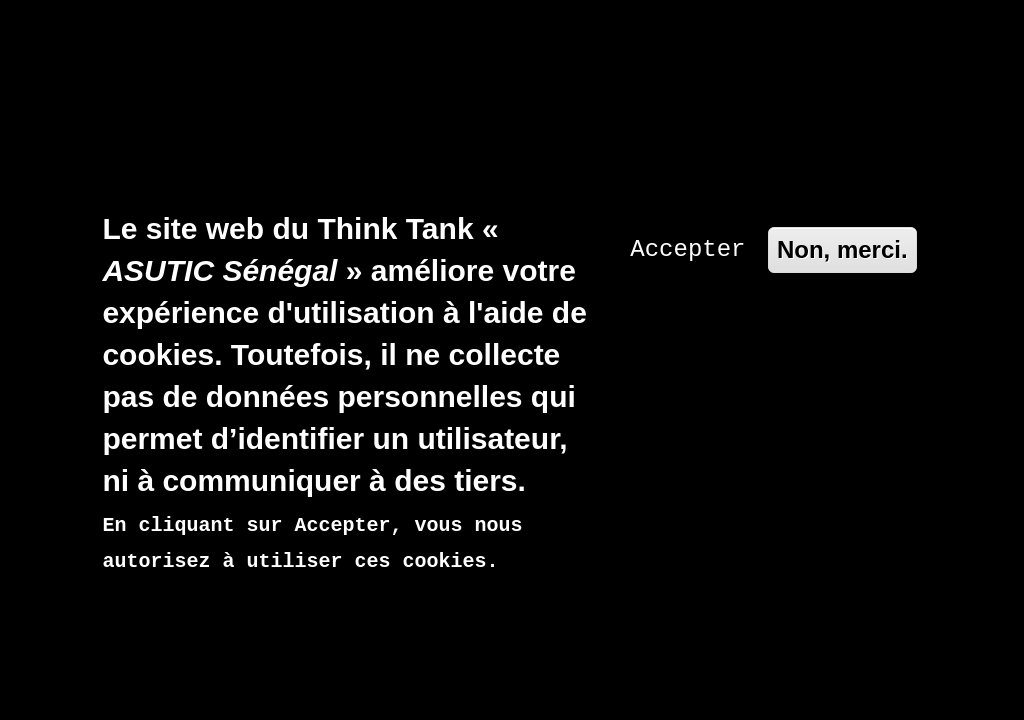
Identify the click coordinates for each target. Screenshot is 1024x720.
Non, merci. (842, 165)
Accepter (687, 165)
